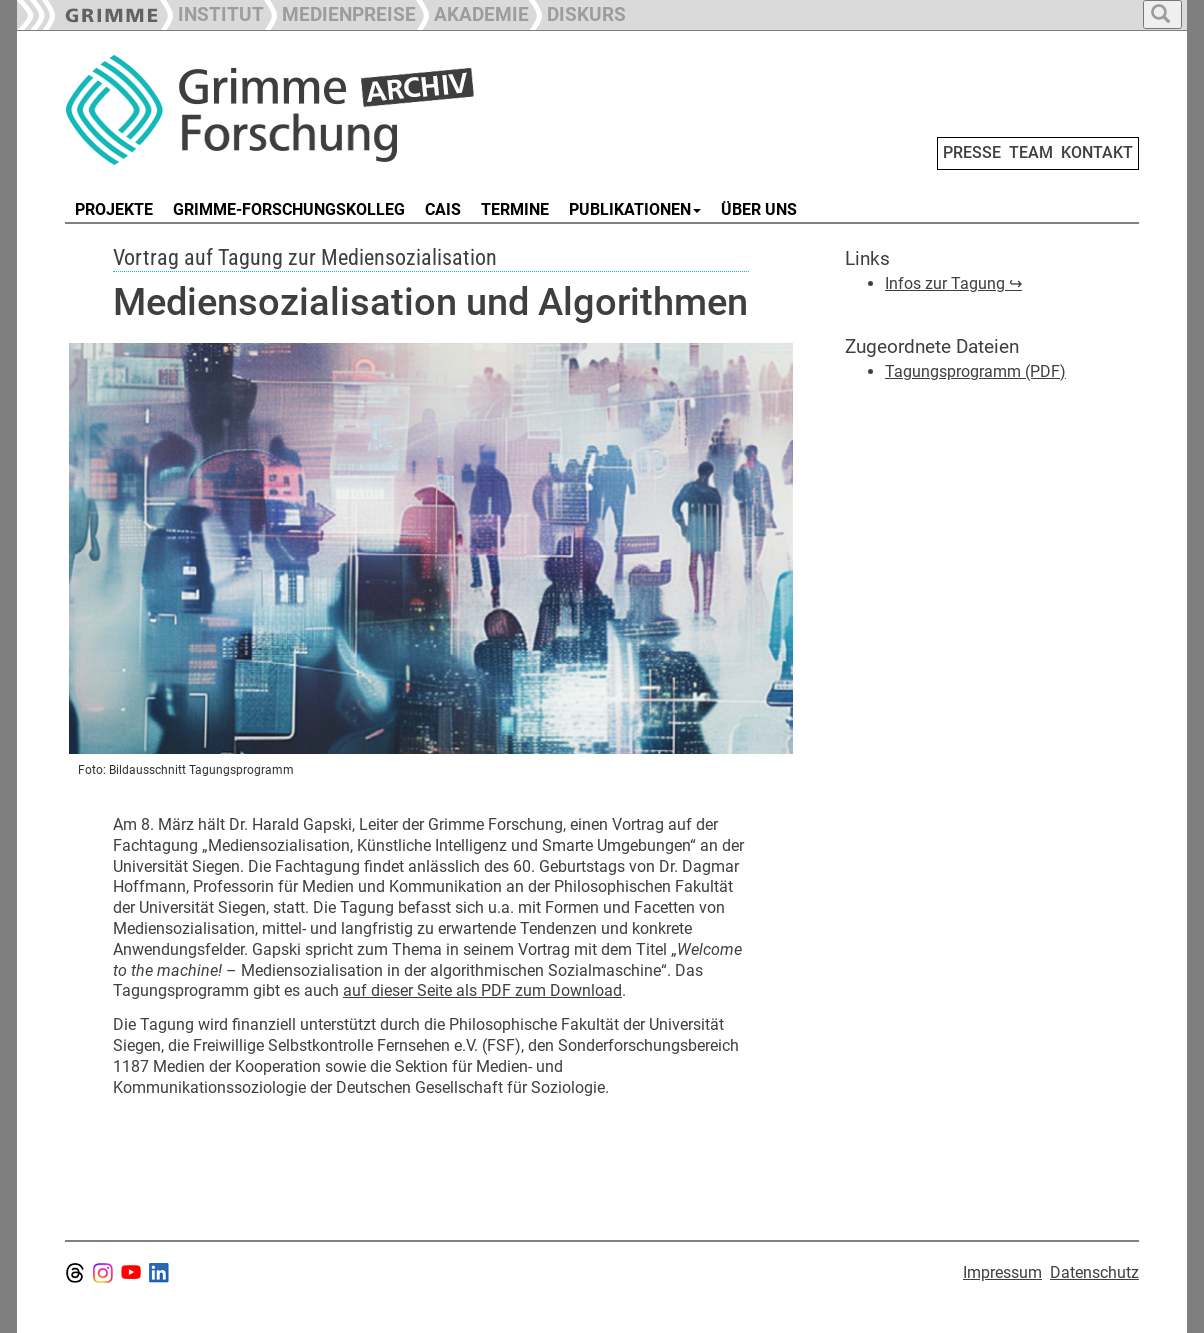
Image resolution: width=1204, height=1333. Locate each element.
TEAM (1031, 152)
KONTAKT (1097, 152)
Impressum (1002, 1272)
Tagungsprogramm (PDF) (975, 371)
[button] (340, 12)
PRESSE (972, 152)
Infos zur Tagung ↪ (953, 283)
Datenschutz (1094, 1272)
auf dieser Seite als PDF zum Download (482, 990)
